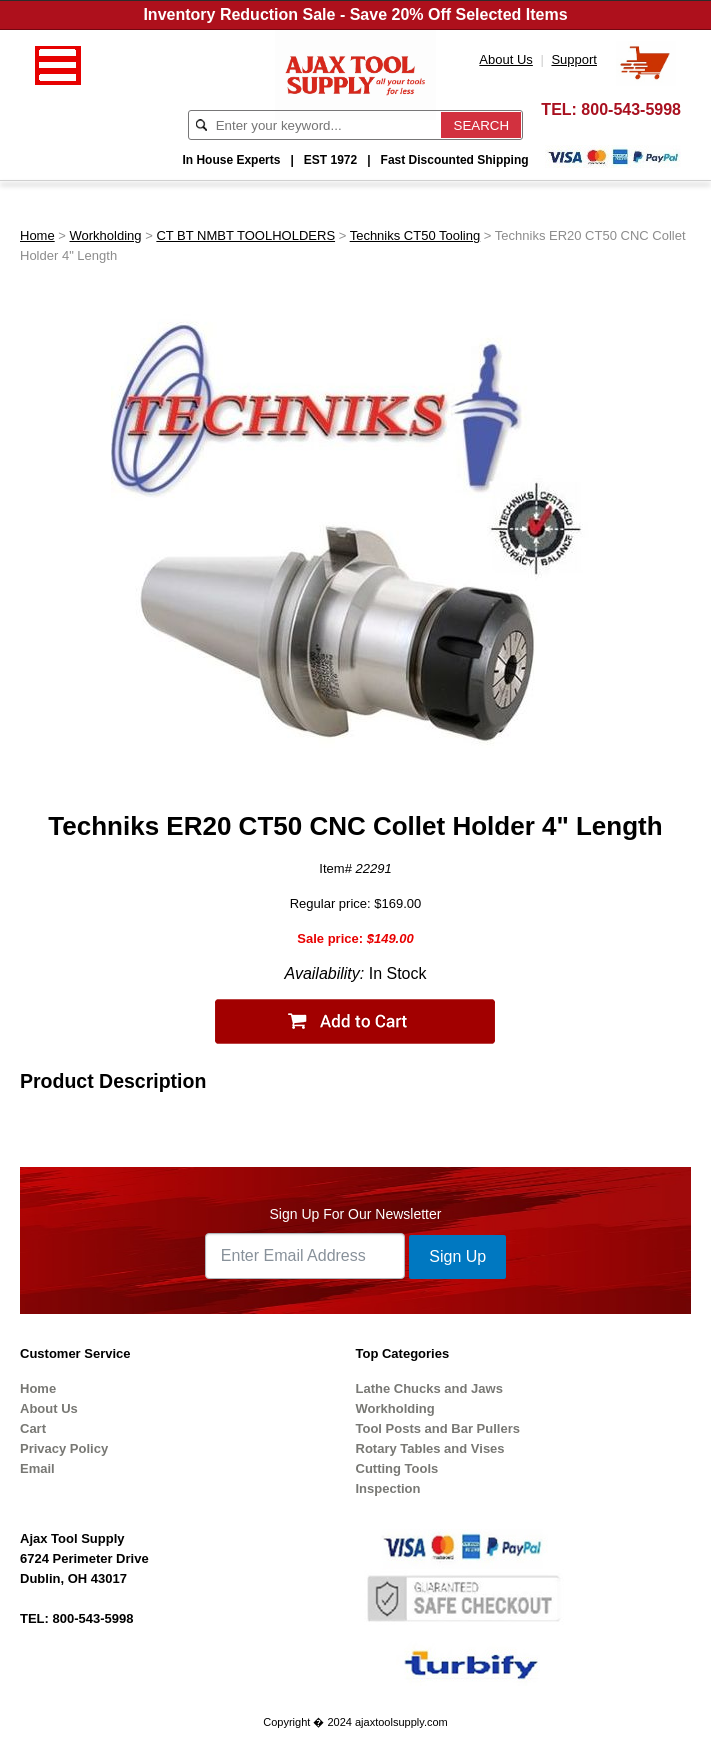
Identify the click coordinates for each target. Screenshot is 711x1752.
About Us (49, 1408)
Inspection (388, 1488)
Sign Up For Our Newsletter (356, 1214)
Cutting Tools (397, 1468)
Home (37, 235)
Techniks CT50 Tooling (415, 235)
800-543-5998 (631, 109)
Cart (33, 1428)
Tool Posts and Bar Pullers (438, 1428)
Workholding (106, 235)
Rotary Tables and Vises (430, 1448)
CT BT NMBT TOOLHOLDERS (245, 235)
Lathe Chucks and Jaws (429, 1388)
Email (37, 1468)
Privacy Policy (64, 1448)
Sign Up (457, 1256)
